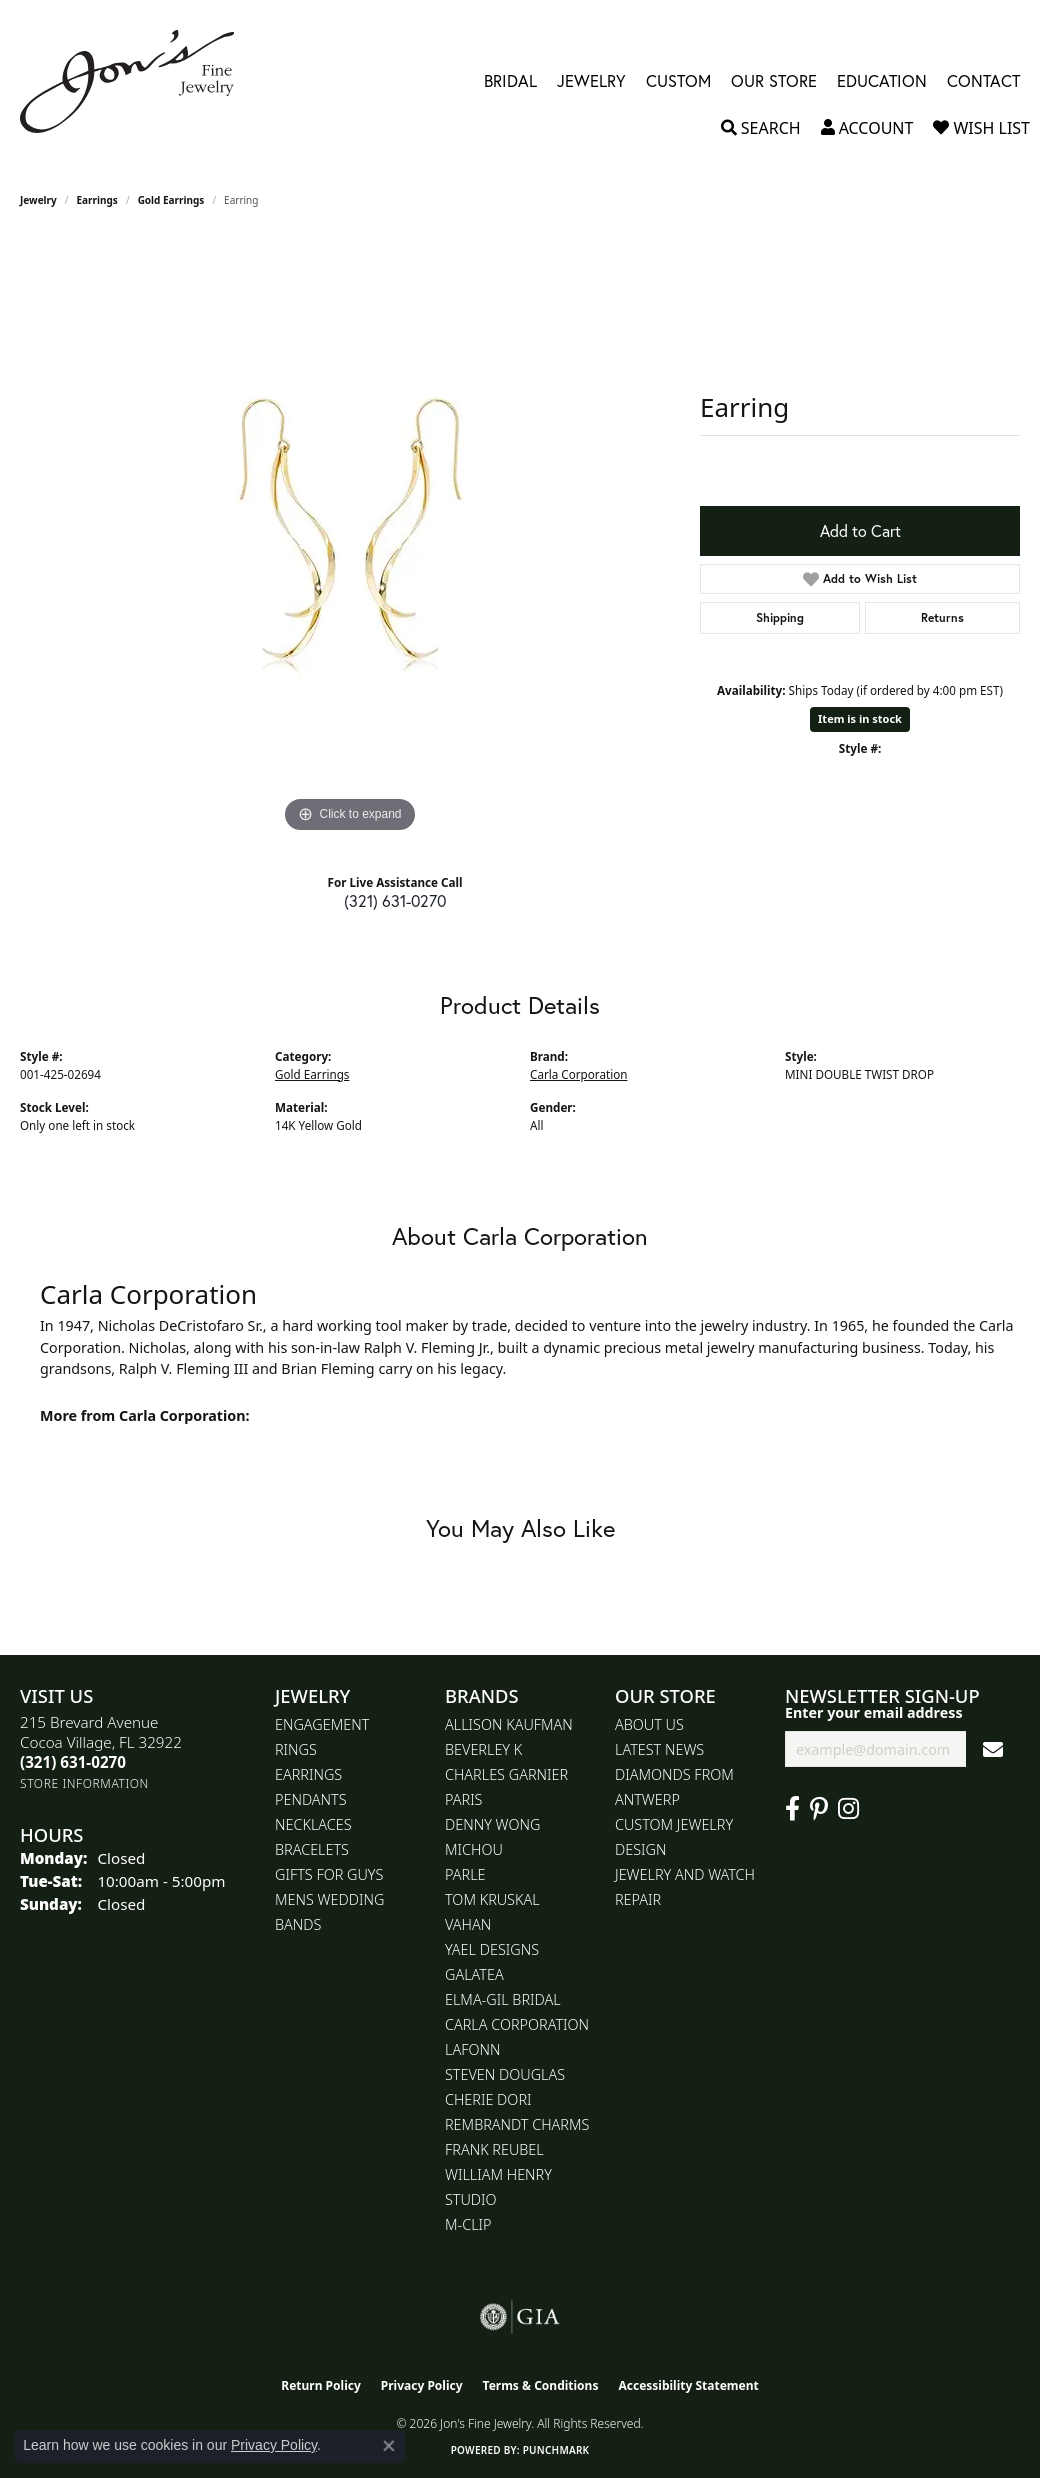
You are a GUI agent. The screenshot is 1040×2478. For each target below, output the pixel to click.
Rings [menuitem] (296, 1749)
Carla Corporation (578, 1074)
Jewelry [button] (591, 81)
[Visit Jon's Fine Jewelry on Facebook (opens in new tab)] (792, 1809)
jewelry (38, 200)
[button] (761, 128)
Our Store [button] (774, 81)
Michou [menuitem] (474, 1849)
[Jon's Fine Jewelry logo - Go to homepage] (137, 81)
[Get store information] (84, 1783)
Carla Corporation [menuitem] (517, 2024)
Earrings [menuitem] (308, 1774)
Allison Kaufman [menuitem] (509, 1724)
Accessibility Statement (688, 2385)
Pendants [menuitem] (311, 1799)
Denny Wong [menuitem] (492, 1824)
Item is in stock (860, 718)
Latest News (659, 1749)
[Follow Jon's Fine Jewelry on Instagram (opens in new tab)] (848, 1809)
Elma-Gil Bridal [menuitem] (503, 1999)
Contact (983, 81)
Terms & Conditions (541, 2385)
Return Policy (321, 2385)
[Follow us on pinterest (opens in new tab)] (819, 1809)
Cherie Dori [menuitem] (488, 2099)
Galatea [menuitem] (474, 1974)
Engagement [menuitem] (322, 1724)
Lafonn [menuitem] (472, 2049)
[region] (350, 538)
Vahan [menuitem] (468, 1924)
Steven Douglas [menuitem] (505, 2074)
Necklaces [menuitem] (313, 1824)
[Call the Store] (73, 1762)
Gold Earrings (171, 200)
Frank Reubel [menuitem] (494, 2149)
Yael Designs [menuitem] (492, 1949)
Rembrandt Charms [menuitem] (517, 2124)
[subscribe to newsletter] (993, 1749)
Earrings (97, 200)
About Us (649, 1724)
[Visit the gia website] (520, 2317)
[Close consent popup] (389, 2446)
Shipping (780, 617)
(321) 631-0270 (395, 900)
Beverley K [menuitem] (483, 1749)
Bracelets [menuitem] (312, 1849)
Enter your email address (874, 1712)
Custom (678, 81)
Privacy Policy (422, 2385)
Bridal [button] (510, 81)
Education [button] (882, 81)
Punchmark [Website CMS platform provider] (556, 2450)
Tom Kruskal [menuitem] (492, 1899)
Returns (942, 617)
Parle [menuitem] (465, 1874)
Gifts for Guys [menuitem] (329, 1874)
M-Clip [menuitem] (468, 2224)
